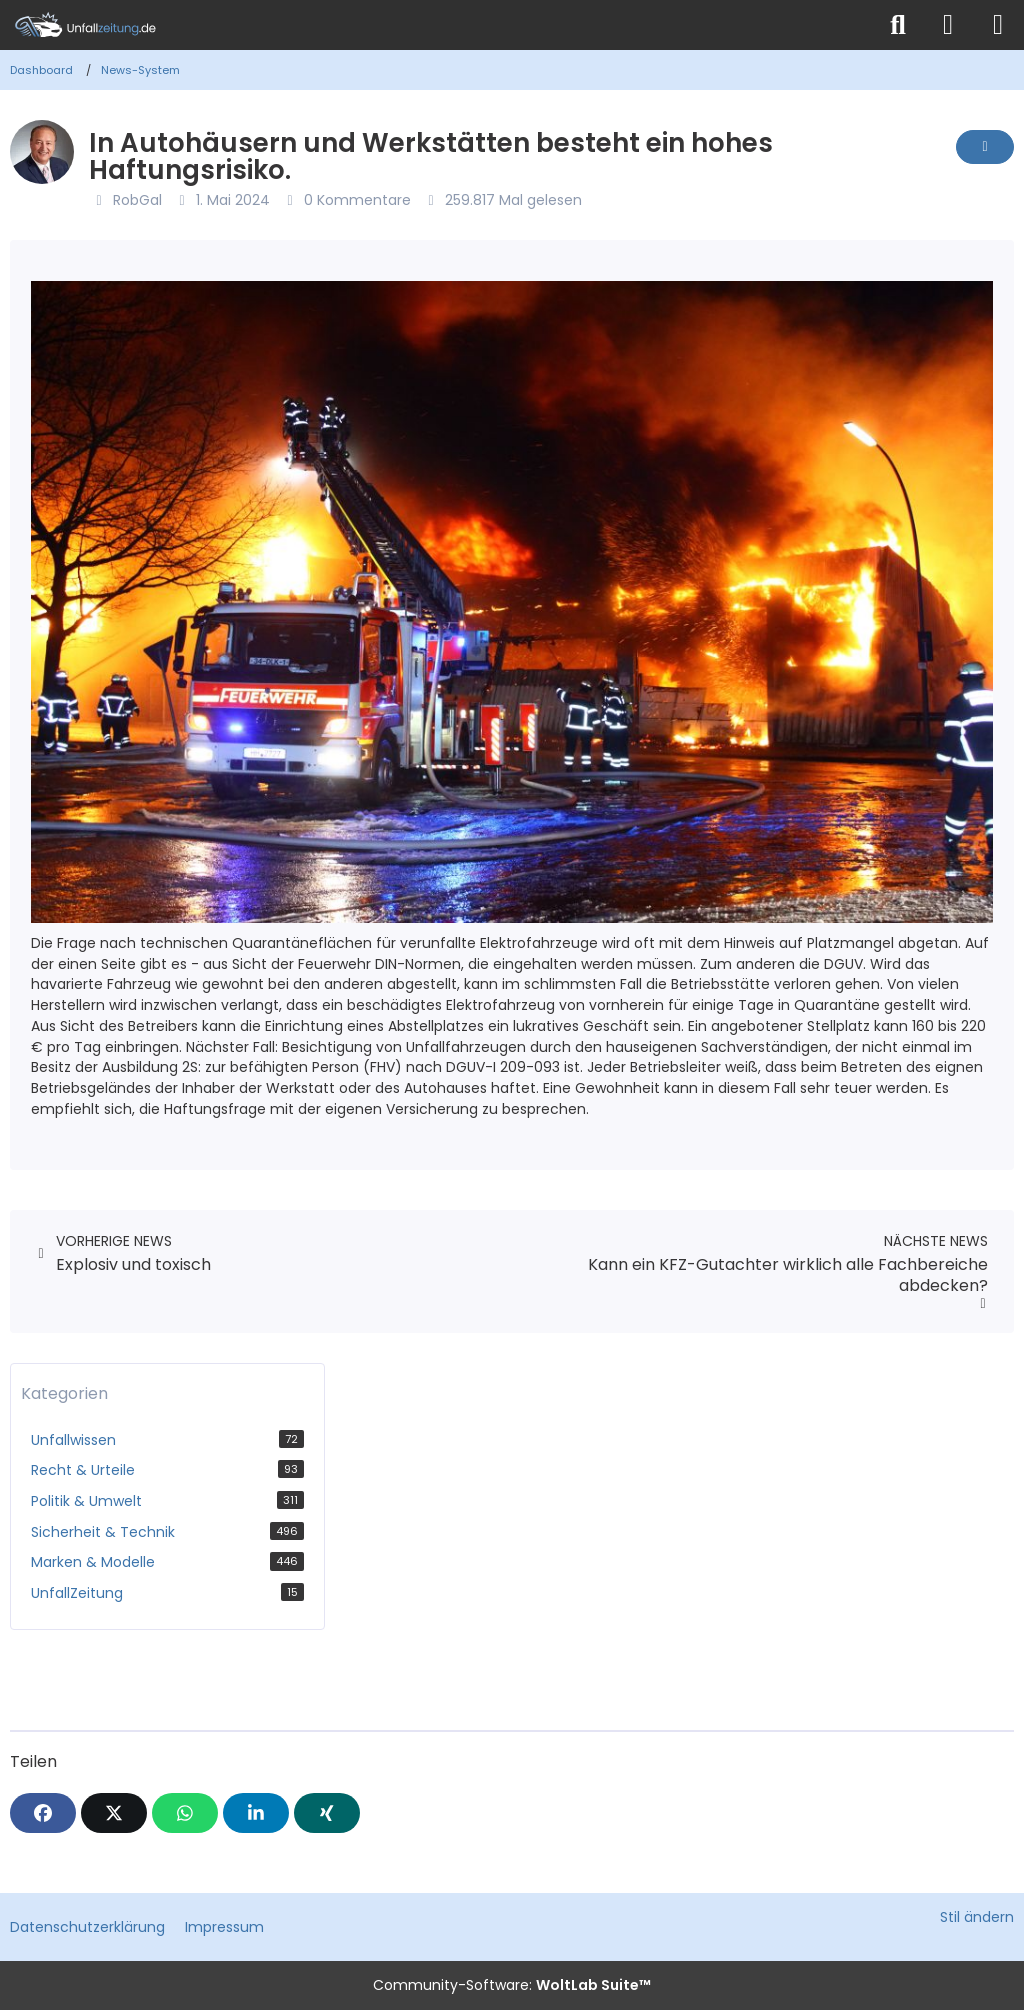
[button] (256, 1813)
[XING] (327, 1813)
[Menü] (998, 25)
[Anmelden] (948, 25)
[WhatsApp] (185, 1813)
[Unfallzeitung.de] (437, 25)
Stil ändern (977, 1917)
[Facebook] (43, 1813)
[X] (114, 1813)
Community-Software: (512, 1985)
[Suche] (898, 25)
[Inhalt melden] (985, 147)
